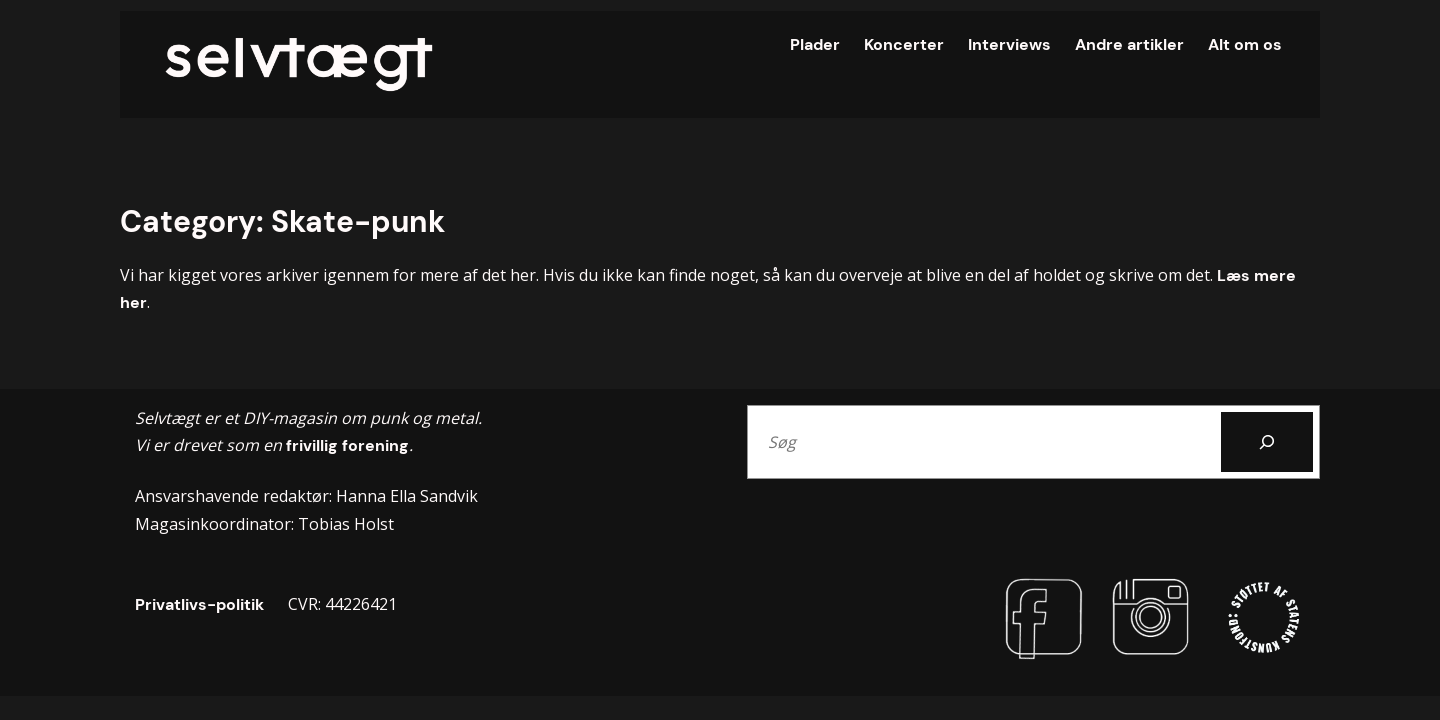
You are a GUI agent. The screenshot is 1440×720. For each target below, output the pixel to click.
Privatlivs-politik (199, 604)
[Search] (1267, 442)
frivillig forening (345, 445)
